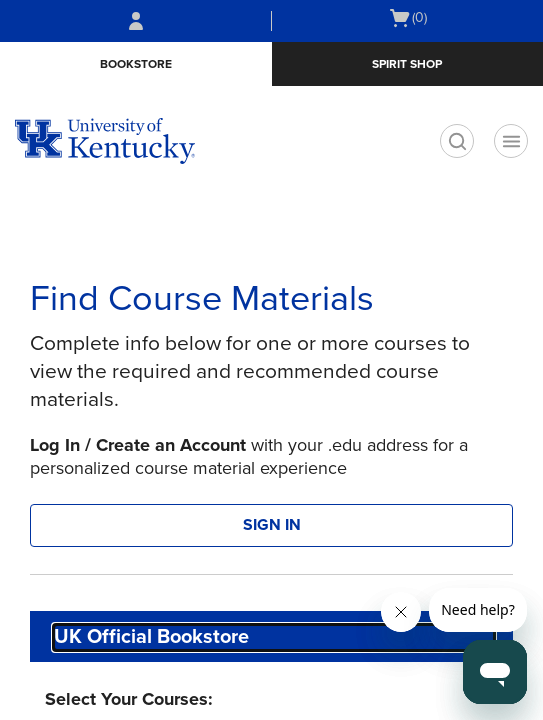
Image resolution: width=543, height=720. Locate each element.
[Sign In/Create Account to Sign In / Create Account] (136, 21)
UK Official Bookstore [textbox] (151, 637)
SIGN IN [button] (272, 525)
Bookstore (136, 64)
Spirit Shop (407, 64)
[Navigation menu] (511, 141)
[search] (457, 141)
